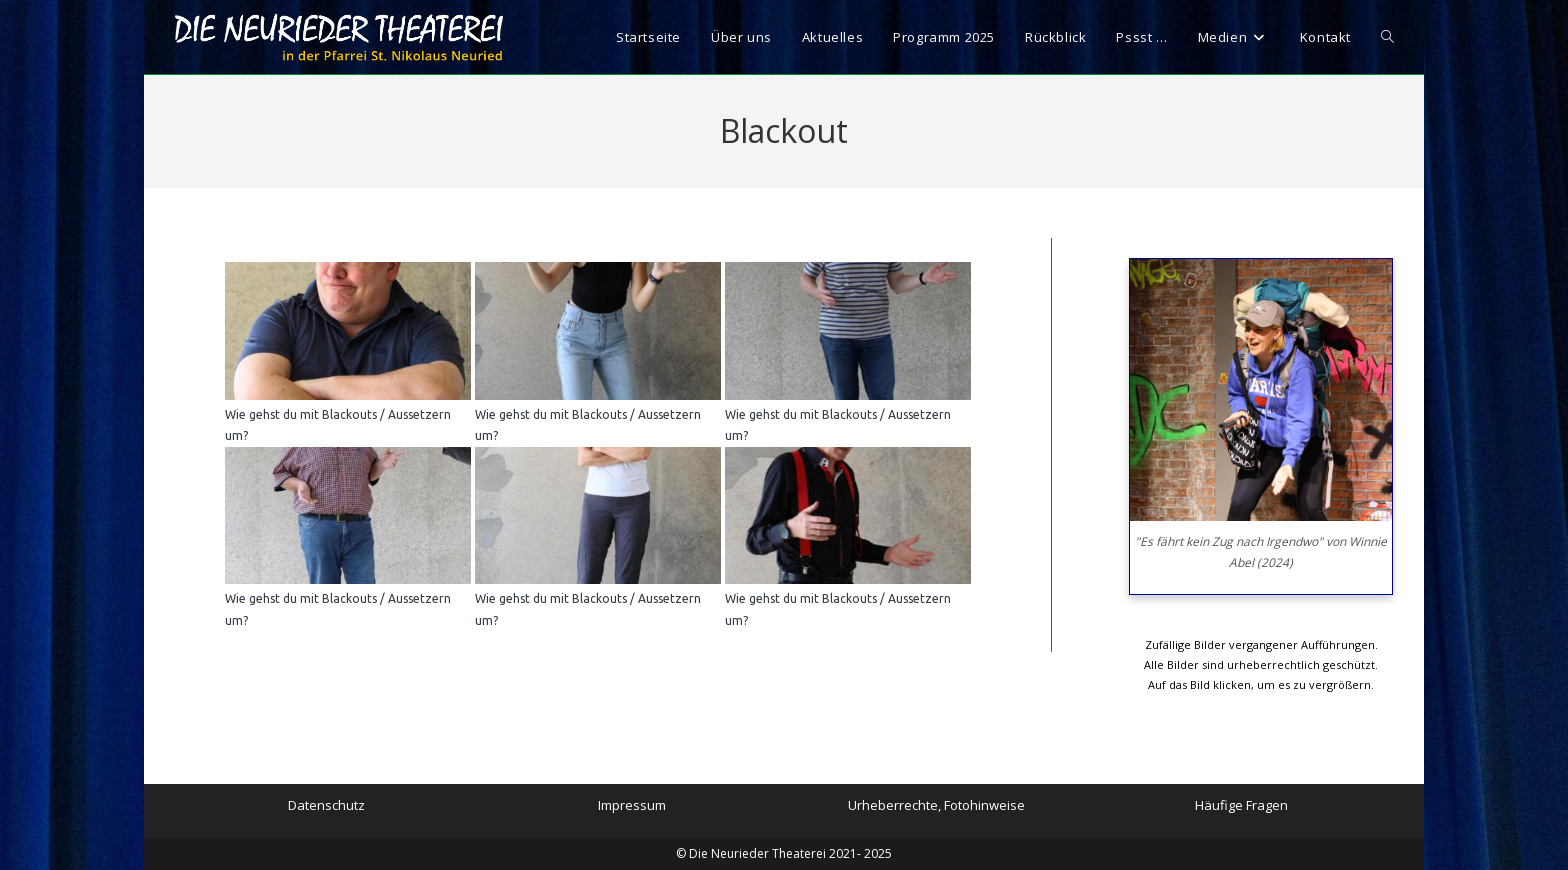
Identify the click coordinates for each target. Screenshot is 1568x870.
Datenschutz (326, 805)
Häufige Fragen (1241, 805)
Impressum (632, 805)
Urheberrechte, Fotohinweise (936, 805)
